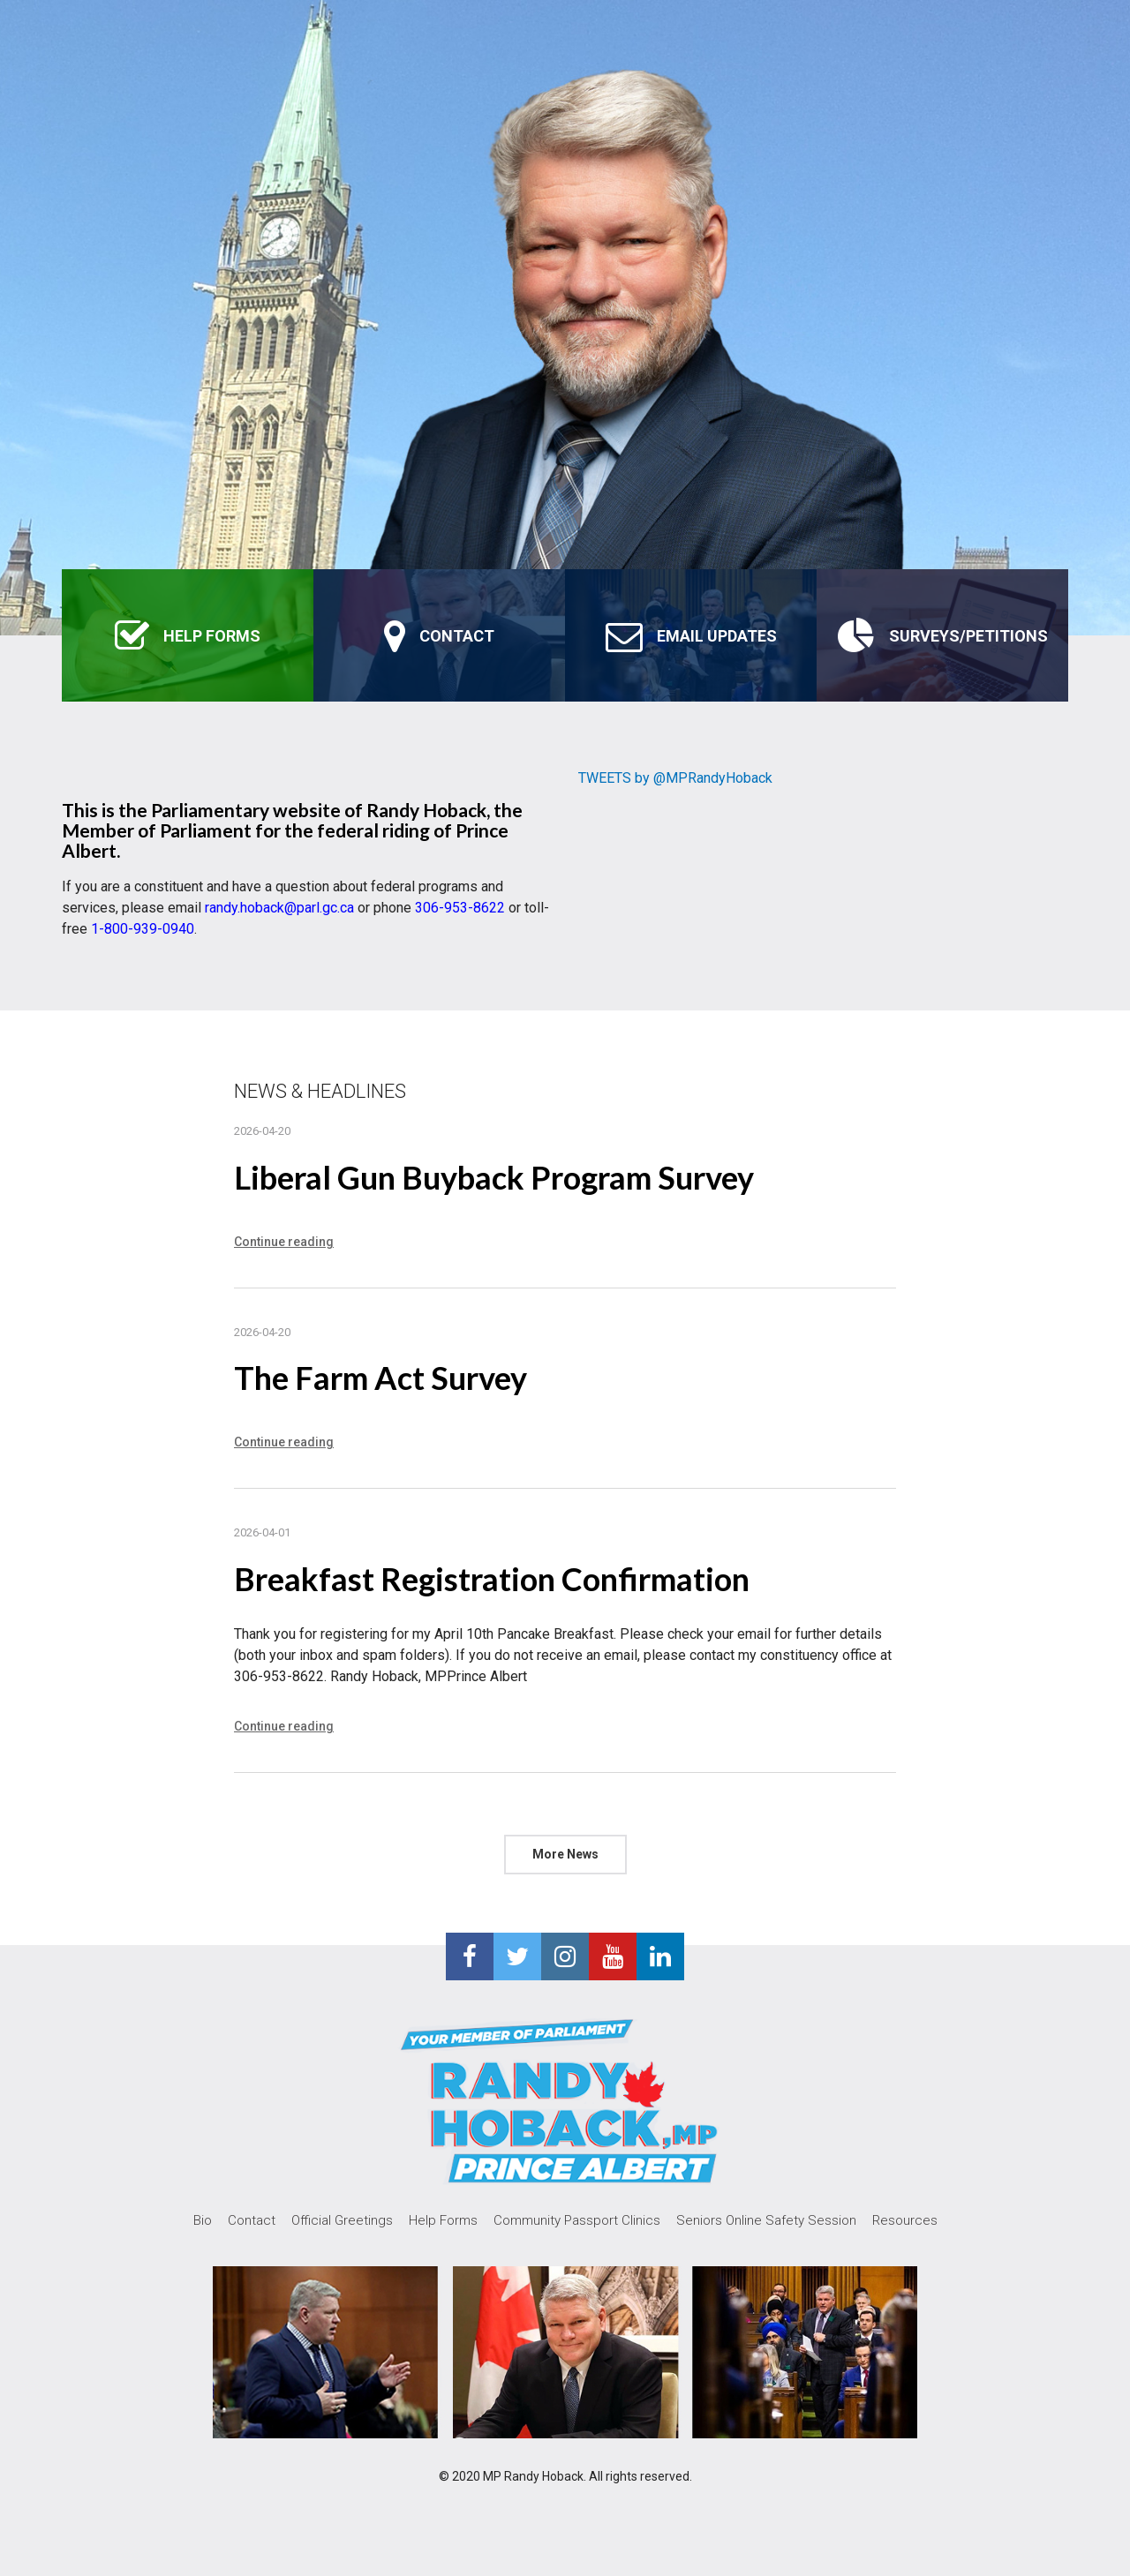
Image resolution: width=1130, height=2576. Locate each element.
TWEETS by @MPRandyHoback (675, 778)
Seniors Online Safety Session (766, 2220)
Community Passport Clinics (576, 2220)
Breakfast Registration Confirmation (492, 1578)
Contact (251, 2220)
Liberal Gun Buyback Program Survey (494, 1177)
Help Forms (443, 2220)
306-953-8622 (460, 907)
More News (565, 1854)
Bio (202, 2220)
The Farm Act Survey (380, 1377)
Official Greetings (342, 2220)
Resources (905, 2220)
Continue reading (284, 1242)
